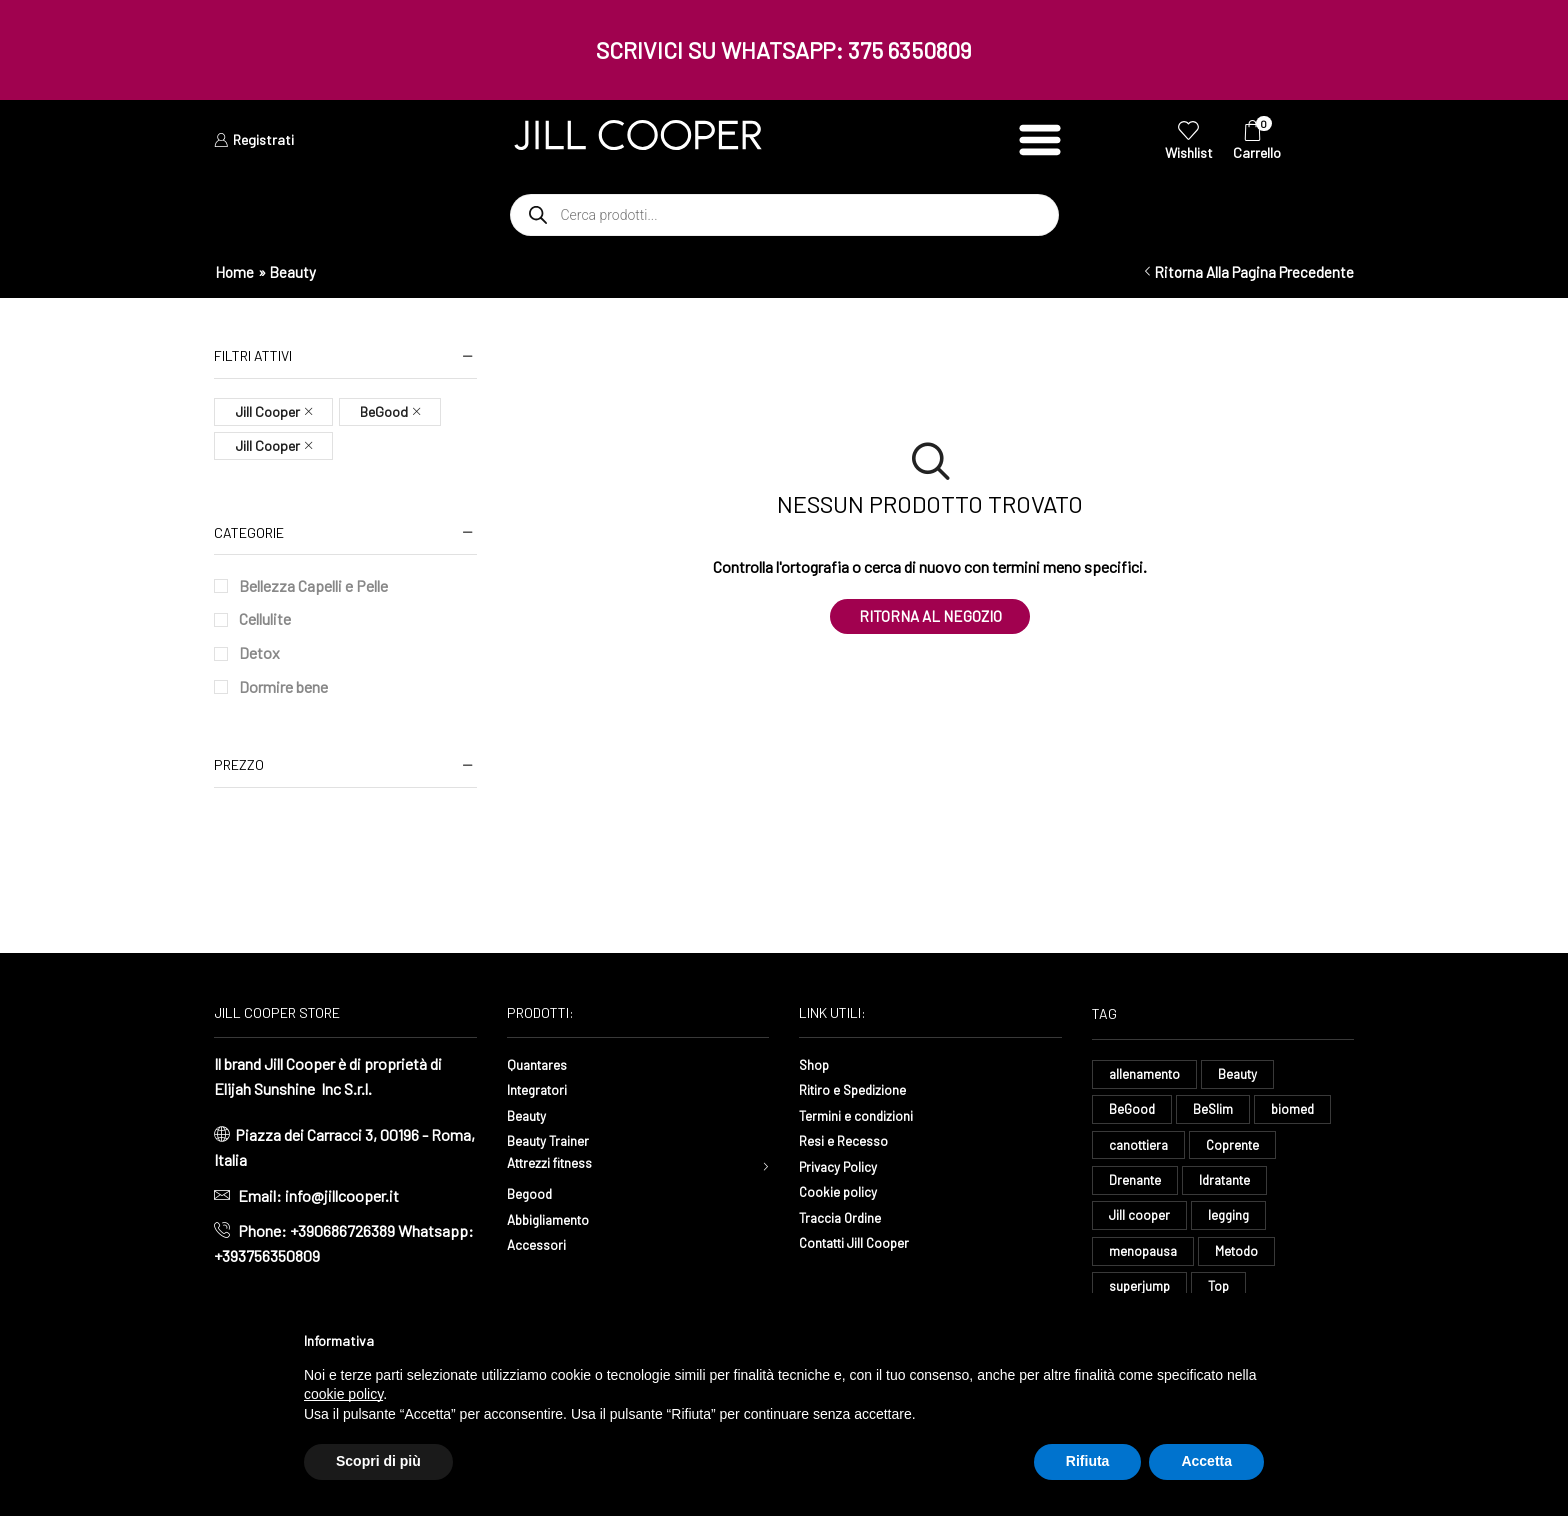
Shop (816, 1063)
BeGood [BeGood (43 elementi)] (1133, 1111)
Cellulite (265, 618)
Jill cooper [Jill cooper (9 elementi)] (1140, 1223)
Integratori (542, 1088)
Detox (259, 652)
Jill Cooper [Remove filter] (267, 411)
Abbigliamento (555, 1222)
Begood (533, 1197)
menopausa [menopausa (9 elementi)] (1144, 1261)
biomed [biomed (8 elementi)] (1297, 1111)
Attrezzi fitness (560, 1165)
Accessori (541, 1248)
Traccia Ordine (846, 1216)
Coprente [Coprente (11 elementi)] (1240, 1149)
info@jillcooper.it (342, 1195)
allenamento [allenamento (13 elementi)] (1146, 1074)
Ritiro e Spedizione (862, 1088)
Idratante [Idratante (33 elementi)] (1231, 1186)
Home (234, 272)
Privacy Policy (846, 1165)
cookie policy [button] (343, 1394)
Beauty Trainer (555, 1139)
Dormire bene (283, 686)
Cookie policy (844, 1190)
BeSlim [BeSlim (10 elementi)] (1215, 1111)
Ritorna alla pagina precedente (1254, 272)
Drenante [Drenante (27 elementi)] (1136, 1186)
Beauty (530, 1114)
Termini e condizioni (866, 1114)
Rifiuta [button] (1088, 1461)
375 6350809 (910, 50)
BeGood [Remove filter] (384, 411)
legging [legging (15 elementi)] (1232, 1223)
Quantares (541, 1063)
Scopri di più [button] (378, 1461)
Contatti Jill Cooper (864, 1241)
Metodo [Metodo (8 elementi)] (1241, 1261)
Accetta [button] (1206, 1461)
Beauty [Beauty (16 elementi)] (1243, 1074)
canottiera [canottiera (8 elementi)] (1141, 1149)
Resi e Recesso (850, 1139)
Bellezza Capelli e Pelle (313, 585)
